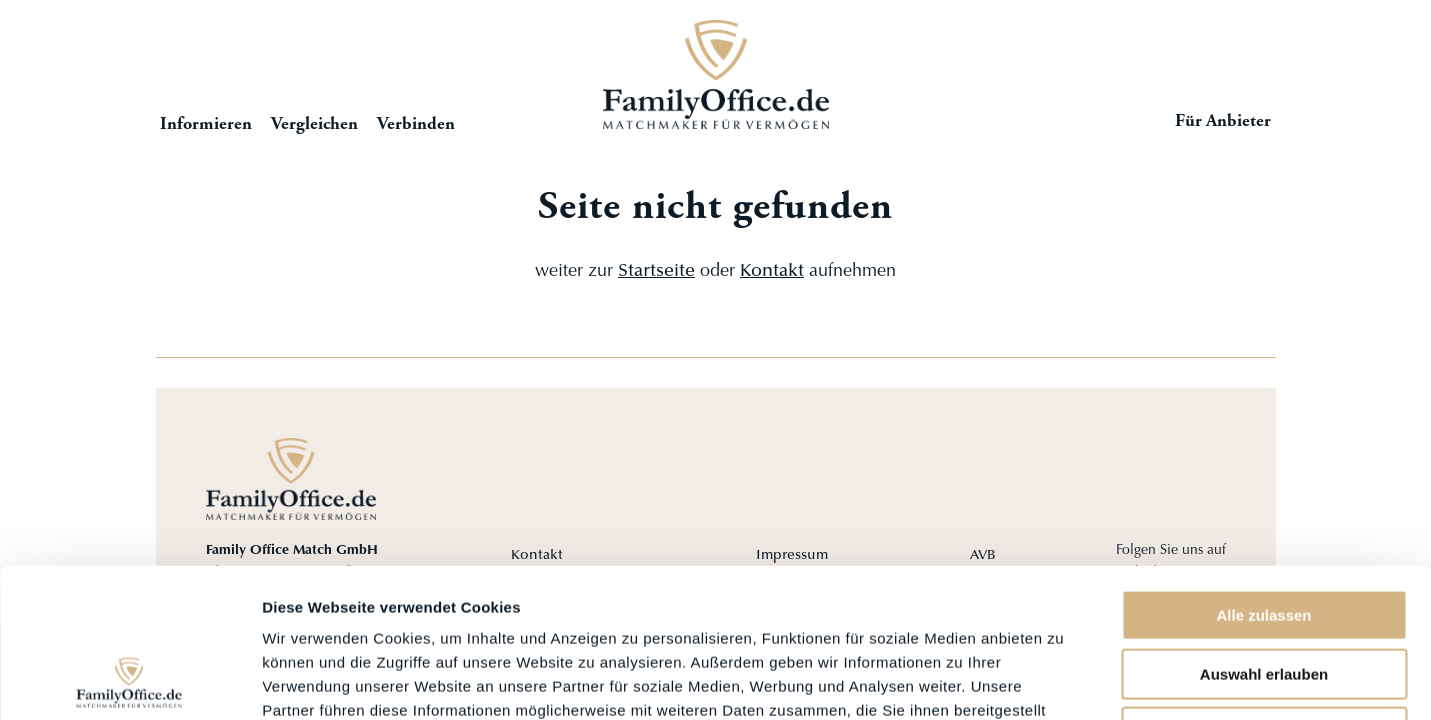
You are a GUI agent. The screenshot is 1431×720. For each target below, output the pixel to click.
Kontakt (772, 272)
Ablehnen (1264, 592)
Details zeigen (1063, 680)
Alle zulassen (1263, 475)
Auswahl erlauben (1264, 534)
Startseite (716, 74)
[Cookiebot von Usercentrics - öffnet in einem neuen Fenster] (129, 681)
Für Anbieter (1223, 122)
